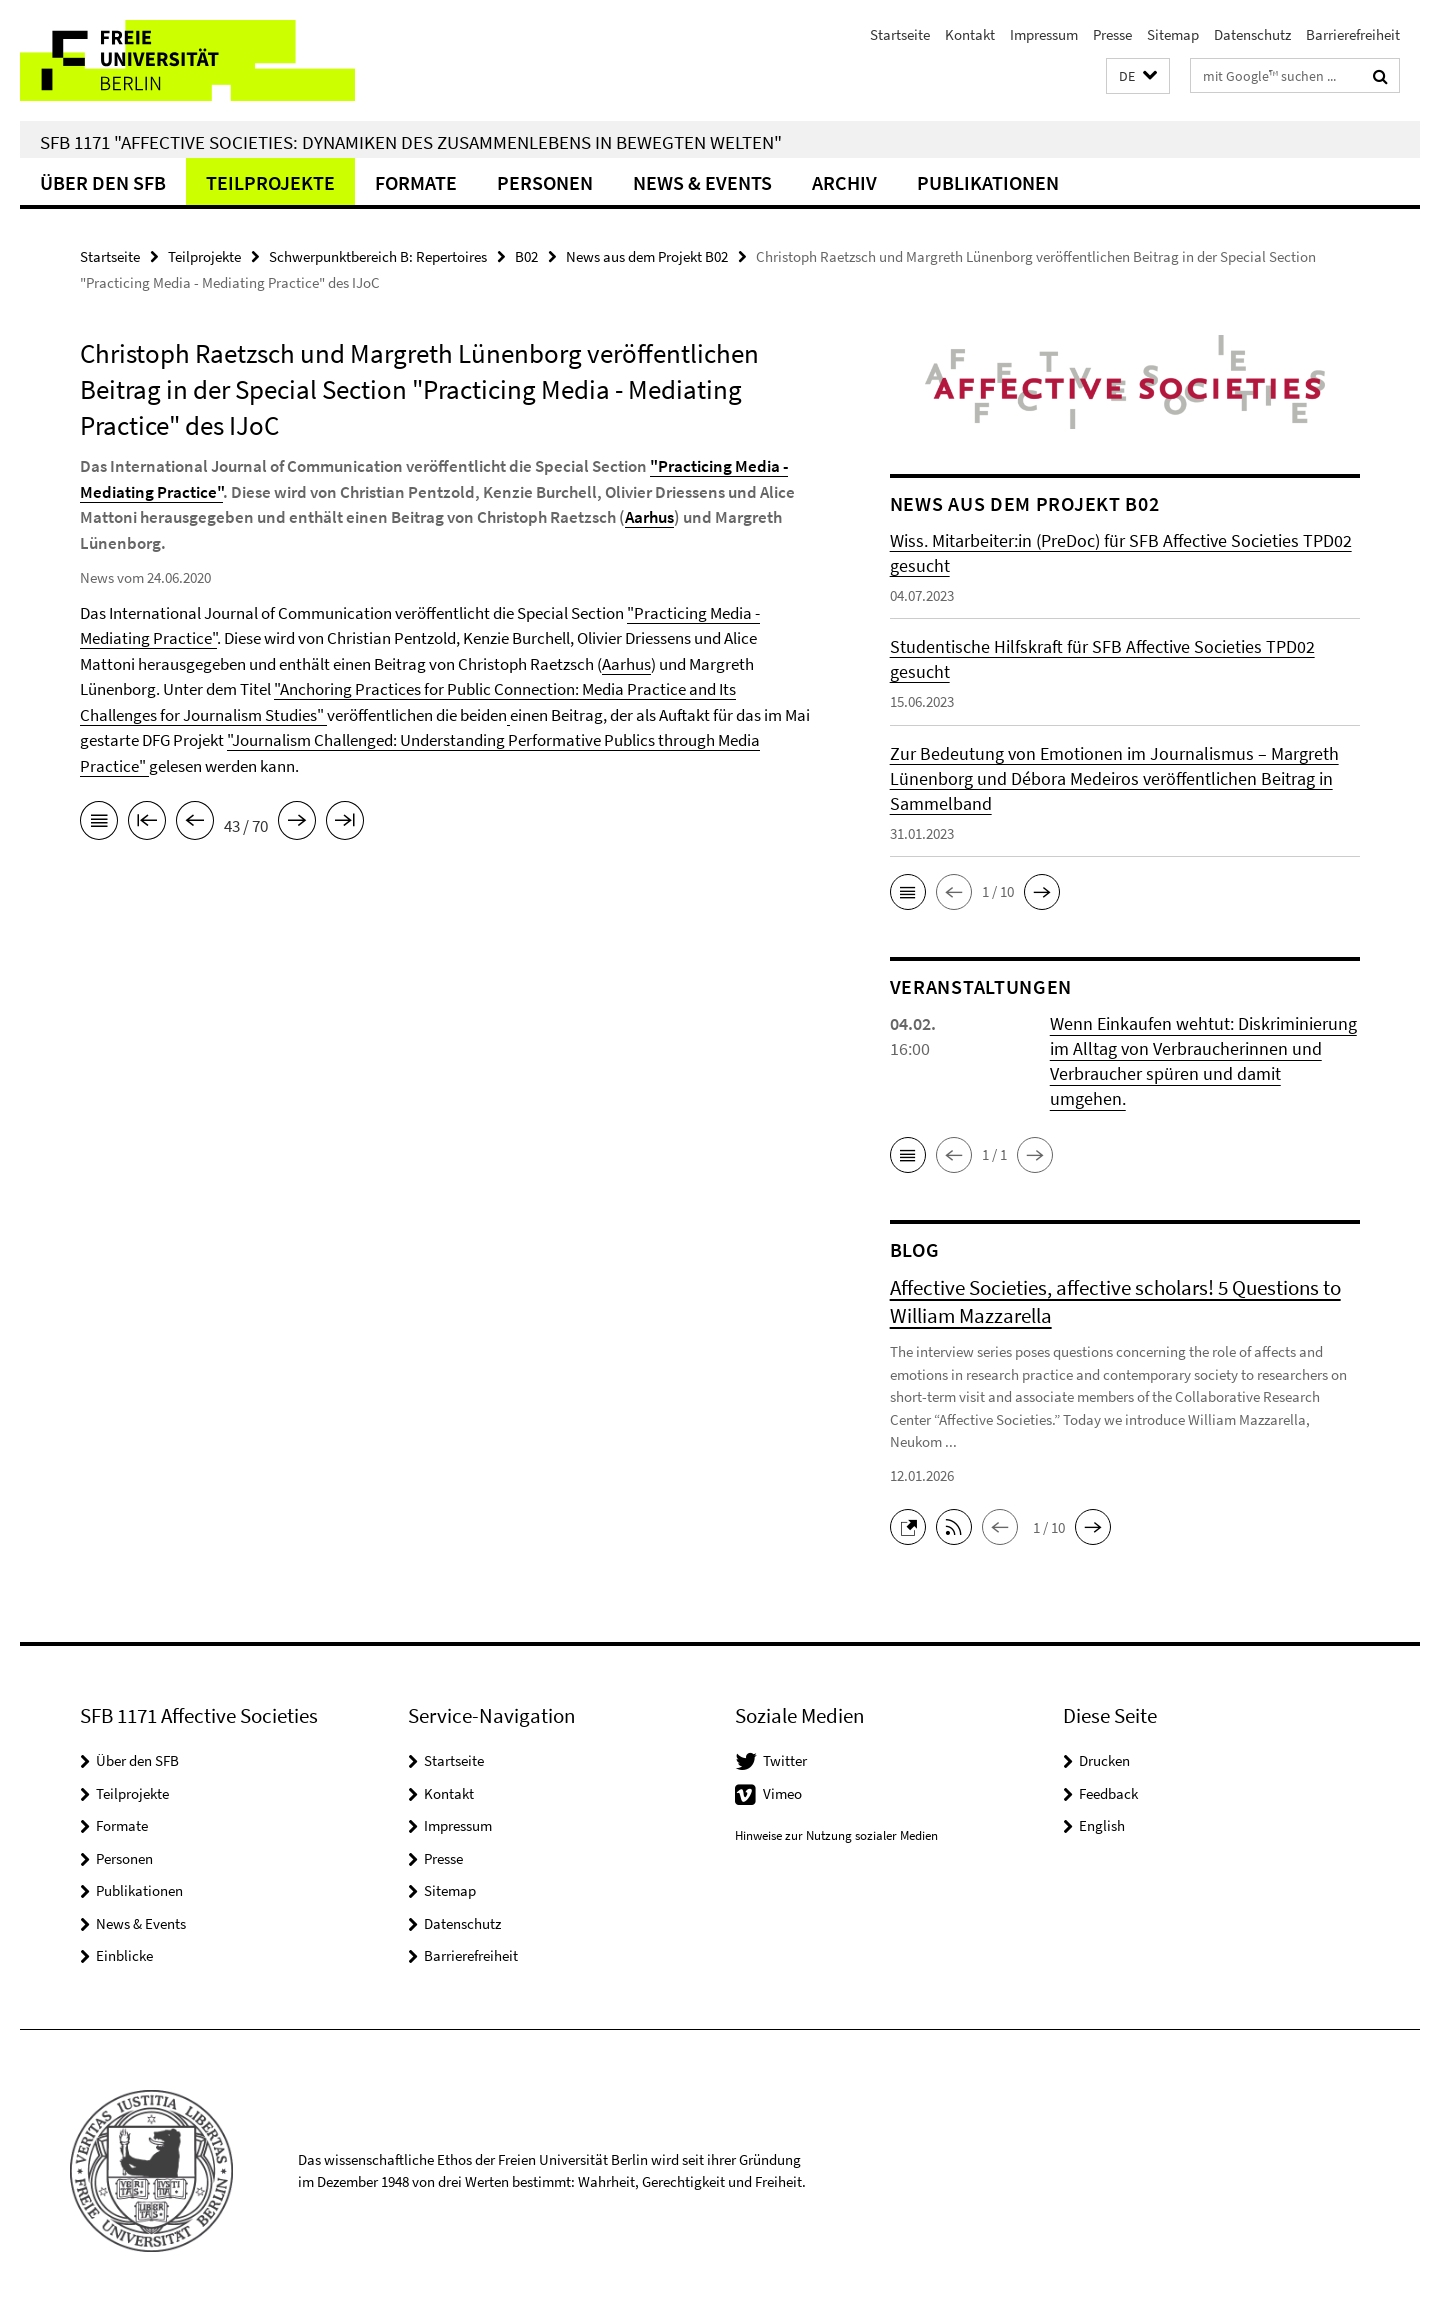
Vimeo (782, 1793)
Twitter (785, 1760)
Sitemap (1173, 34)
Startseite (900, 34)
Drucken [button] (1104, 1760)
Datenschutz (1252, 34)
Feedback (1108, 1793)
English (1102, 1825)
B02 (526, 256)
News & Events (702, 182)
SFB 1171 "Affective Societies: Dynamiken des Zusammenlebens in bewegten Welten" (411, 142)
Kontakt (970, 34)
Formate (416, 182)
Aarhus (649, 517)
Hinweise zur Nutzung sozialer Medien (836, 1835)
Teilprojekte (270, 182)
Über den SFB (103, 182)
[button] (1138, 76)
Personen (545, 182)
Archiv (844, 182)
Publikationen (988, 182)
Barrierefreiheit (1353, 34)
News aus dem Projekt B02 (647, 256)
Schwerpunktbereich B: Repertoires (378, 256)
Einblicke (124, 1955)
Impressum (1044, 34)
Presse (1112, 34)
